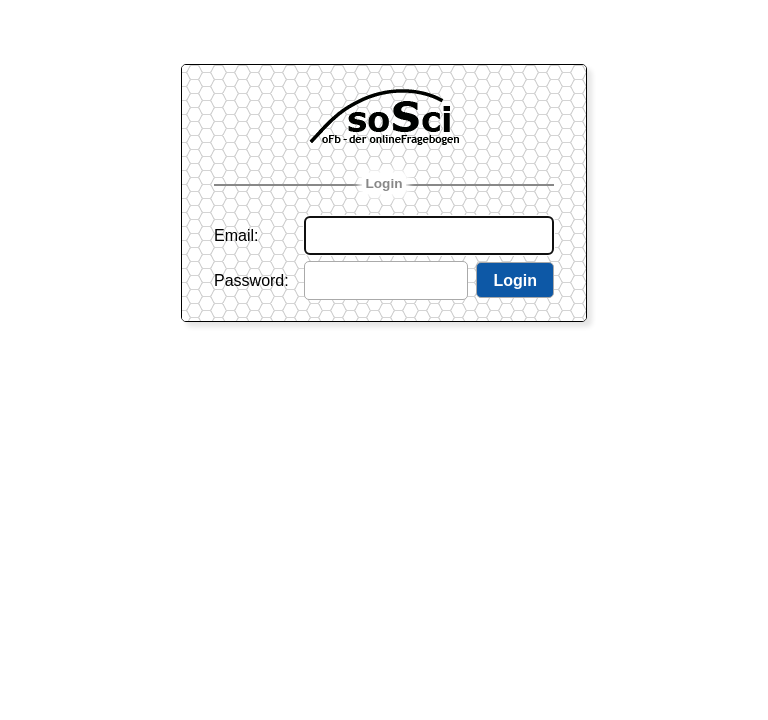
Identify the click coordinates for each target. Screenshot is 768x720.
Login (384, 183)
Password (249, 280)
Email (234, 235)
